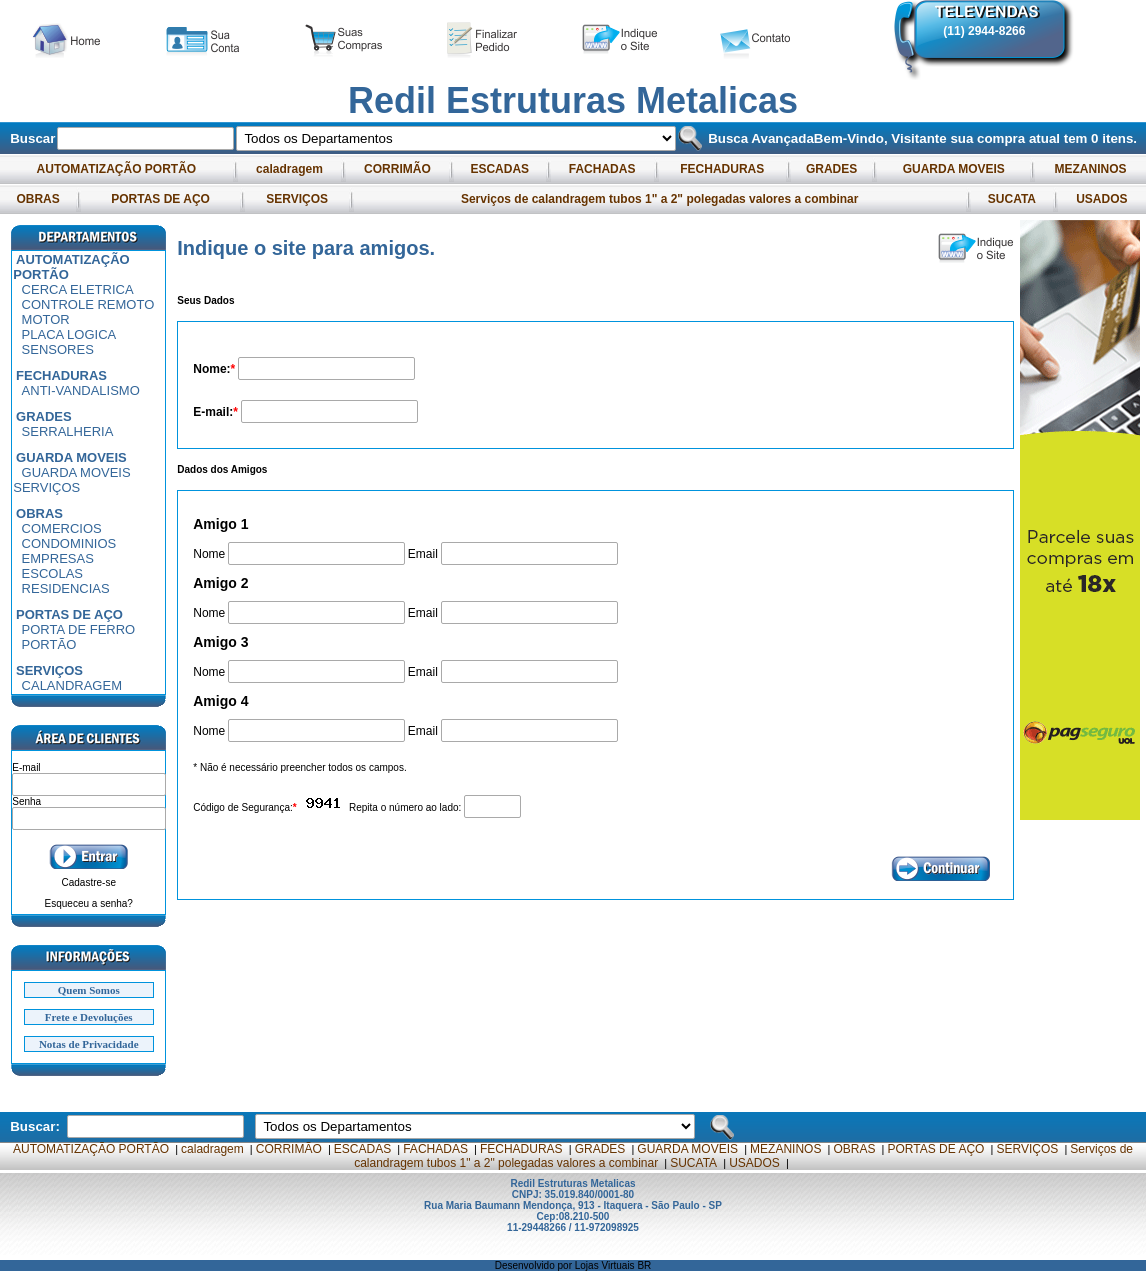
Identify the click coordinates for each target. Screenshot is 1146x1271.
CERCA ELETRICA (78, 289)
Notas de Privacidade (89, 1044)
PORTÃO (49, 644)
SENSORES (58, 349)
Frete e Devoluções (89, 1017)
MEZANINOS (1090, 169)
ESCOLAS (52, 573)
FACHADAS (601, 169)
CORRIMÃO (397, 169)
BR (644, 1265)
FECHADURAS (722, 169)
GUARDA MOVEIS (953, 169)
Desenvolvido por (535, 1265)
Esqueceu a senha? (89, 903)
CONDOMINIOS (69, 543)
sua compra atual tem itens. (1043, 138)
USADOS (1102, 199)
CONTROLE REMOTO (88, 304)
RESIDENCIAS (66, 588)
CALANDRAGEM (72, 685)
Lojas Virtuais (606, 1265)
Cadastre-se (89, 882)
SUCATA (1011, 199)
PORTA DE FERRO (79, 629)
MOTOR (46, 319)
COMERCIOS (62, 528)
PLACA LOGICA (69, 334)
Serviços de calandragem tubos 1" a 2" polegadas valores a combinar (660, 199)
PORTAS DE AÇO (160, 199)
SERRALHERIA (68, 431)
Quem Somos (89, 990)
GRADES (832, 169)
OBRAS (38, 199)
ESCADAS (499, 169)
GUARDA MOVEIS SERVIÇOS (71, 480)
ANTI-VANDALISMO (81, 390)
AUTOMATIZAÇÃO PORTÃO (117, 169)
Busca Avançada (758, 138)
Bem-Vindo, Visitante (882, 138)
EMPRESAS (58, 558)
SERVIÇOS (297, 199)
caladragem (289, 169)
